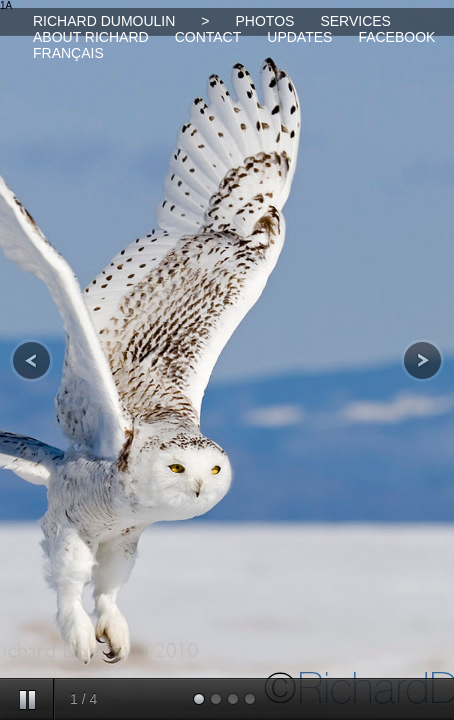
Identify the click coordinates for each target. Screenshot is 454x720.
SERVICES (355, 21)
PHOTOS (265, 21)
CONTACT (208, 37)
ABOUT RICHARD (91, 37)
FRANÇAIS (68, 53)
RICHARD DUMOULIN (104, 21)
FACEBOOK (396, 37)
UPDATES (299, 37)
